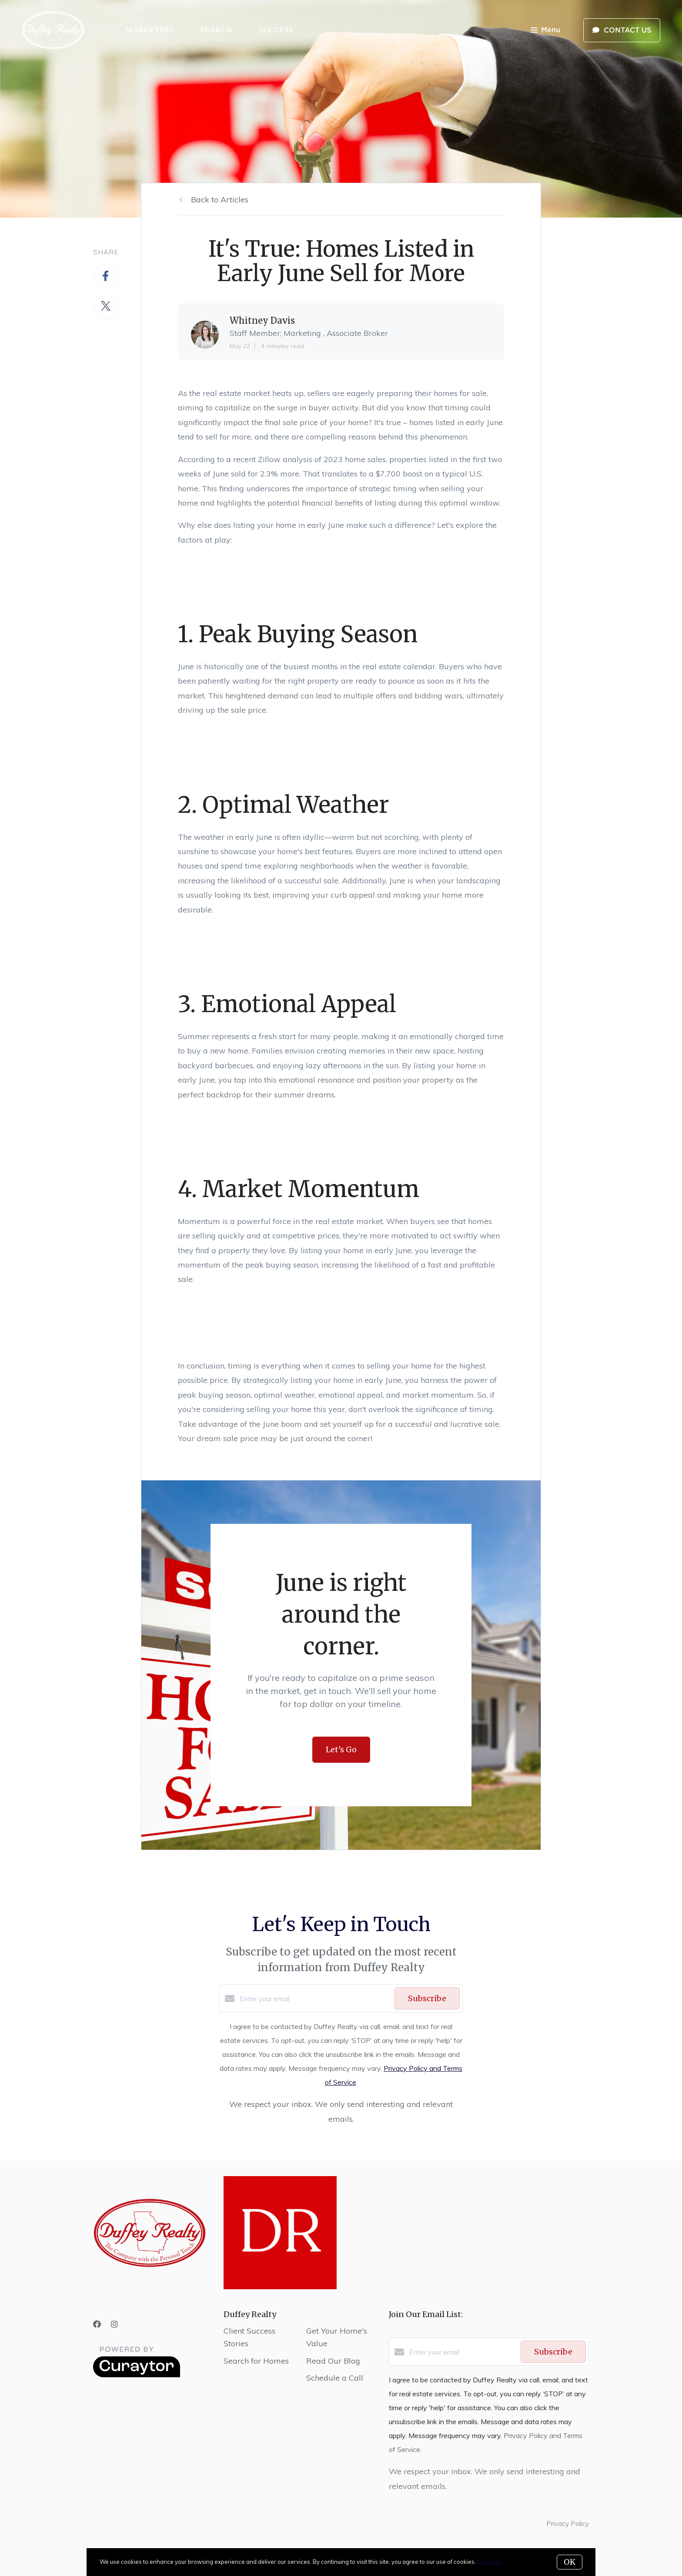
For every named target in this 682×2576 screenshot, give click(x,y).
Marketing (150, 30)
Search (216, 30)
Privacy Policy (567, 2523)
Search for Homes (256, 2361)
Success (275, 30)
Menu (545, 30)
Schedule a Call (334, 2378)
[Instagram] (114, 2324)
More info (489, 2561)
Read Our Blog (333, 2361)
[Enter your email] (315, 1998)
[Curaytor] (136, 2375)
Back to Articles (219, 200)
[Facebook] (97, 2324)
